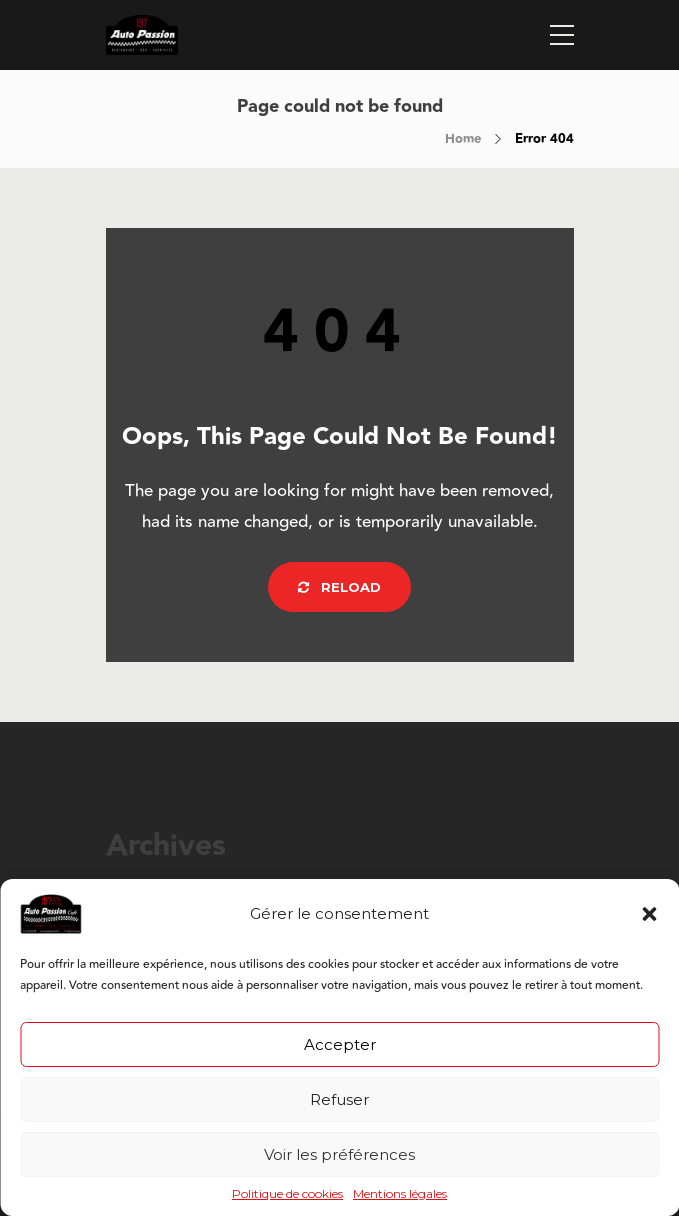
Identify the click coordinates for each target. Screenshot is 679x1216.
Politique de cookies (287, 1194)
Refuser (339, 1099)
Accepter (340, 1044)
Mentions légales (400, 1194)
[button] (649, 914)
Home (463, 139)
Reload (339, 587)
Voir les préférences (339, 1154)
